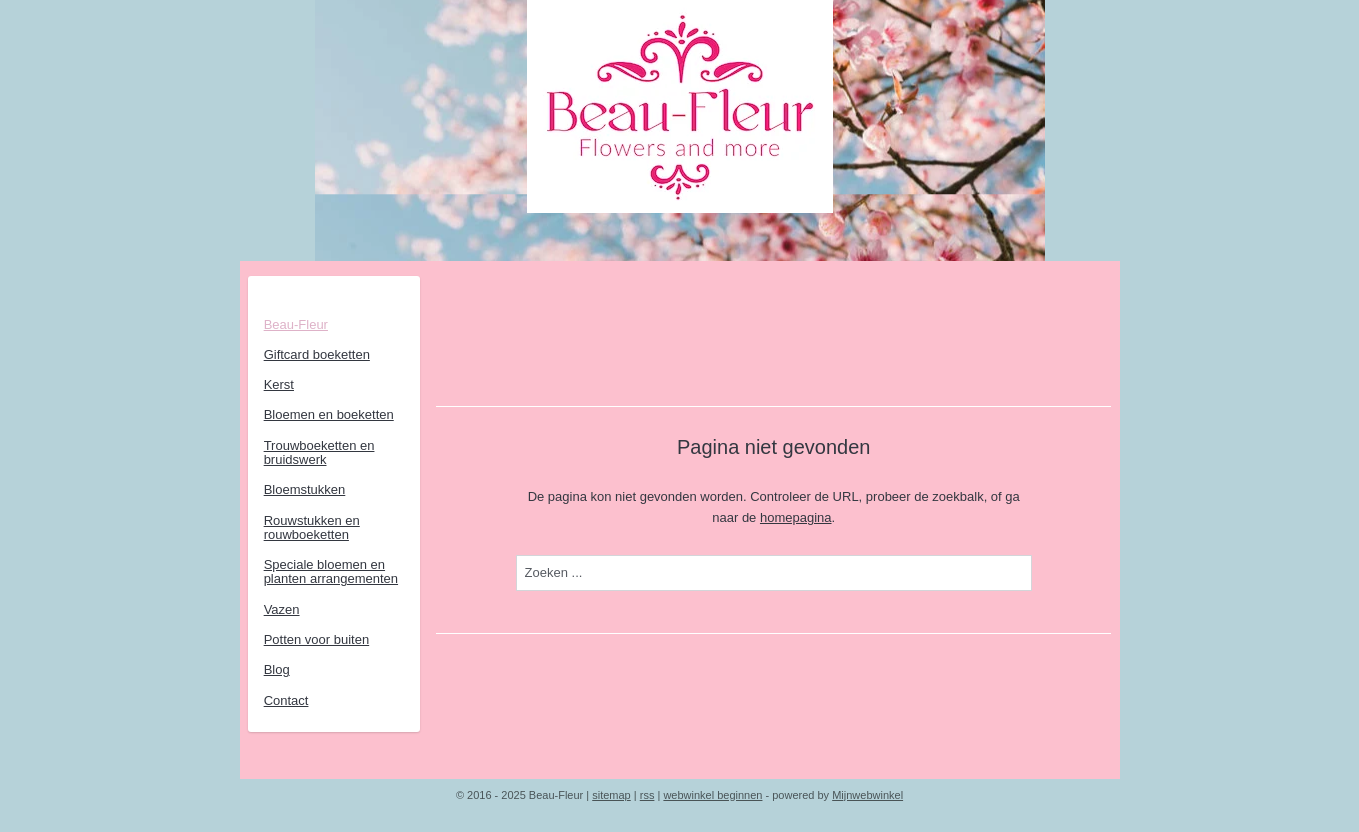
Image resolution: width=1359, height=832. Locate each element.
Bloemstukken (305, 489)
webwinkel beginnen (712, 795)
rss (647, 795)
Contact (286, 700)
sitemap (611, 795)
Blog (277, 669)
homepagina (796, 517)
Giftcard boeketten (317, 354)
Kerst (279, 384)
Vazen (282, 609)
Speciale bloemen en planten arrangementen (331, 571)
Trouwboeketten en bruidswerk (319, 452)
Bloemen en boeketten (329, 414)
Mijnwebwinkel (867, 795)
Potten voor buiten (317, 639)
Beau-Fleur (296, 324)
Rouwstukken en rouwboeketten (312, 527)
